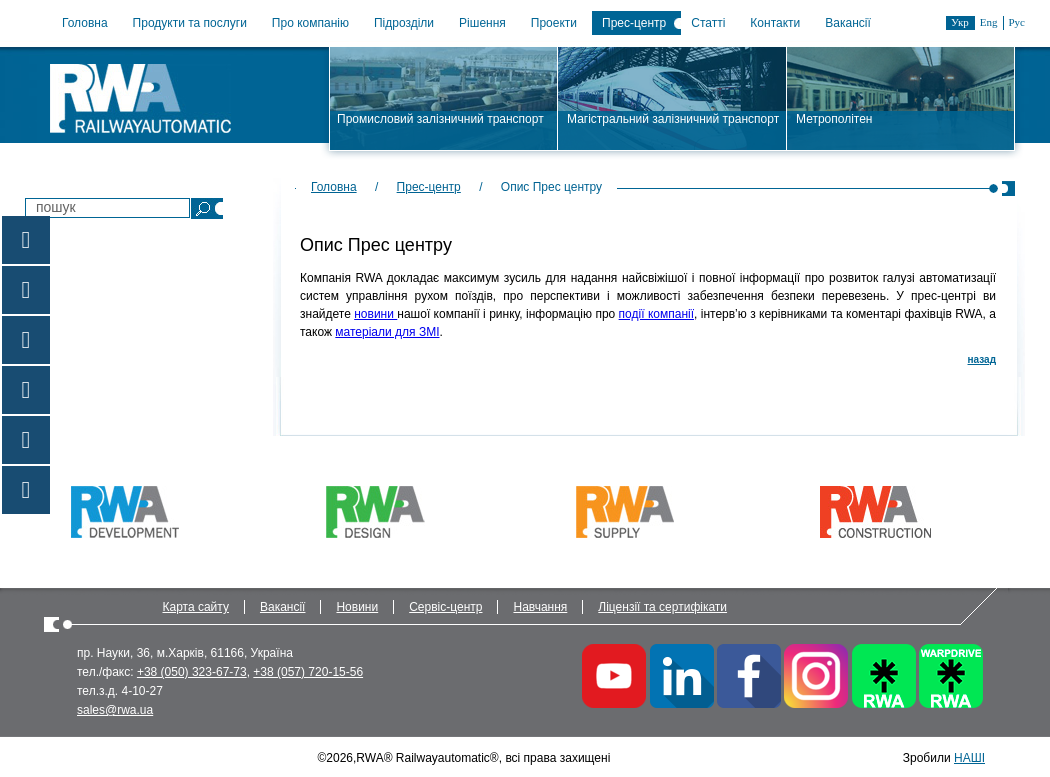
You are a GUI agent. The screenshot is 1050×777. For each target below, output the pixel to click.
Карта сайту (196, 607)
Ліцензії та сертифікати (662, 607)
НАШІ (969, 758)
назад (982, 359)
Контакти (775, 23)
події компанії (656, 314)
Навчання (540, 607)
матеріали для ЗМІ (387, 332)
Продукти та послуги (190, 23)
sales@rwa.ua (115, 710)
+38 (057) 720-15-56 (308, 672)
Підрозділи (404, 23)
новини (375, 314)
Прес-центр (634, 23)
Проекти (554, 23)
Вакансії (848, 23)
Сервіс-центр (445, 607)
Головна (85, 23)
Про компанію (310, 23)
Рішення (482, 23)
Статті (708, 23)
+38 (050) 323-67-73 (192, 672)
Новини (357, 607)
